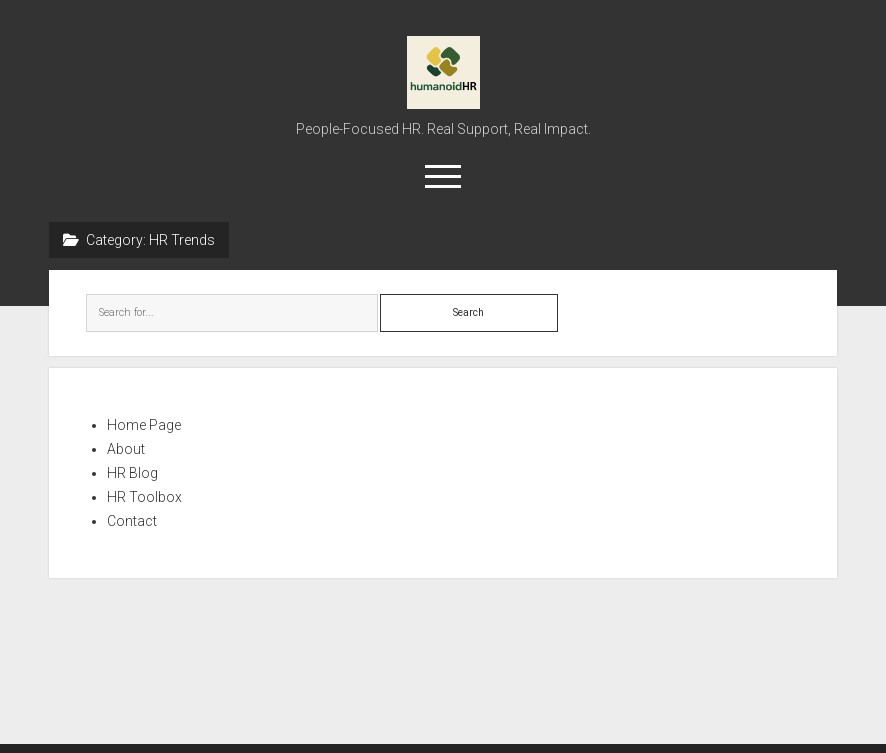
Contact (132, 521)
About (126, 449)
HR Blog (132, 473)
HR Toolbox (144, 497)
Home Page (144, 425)
